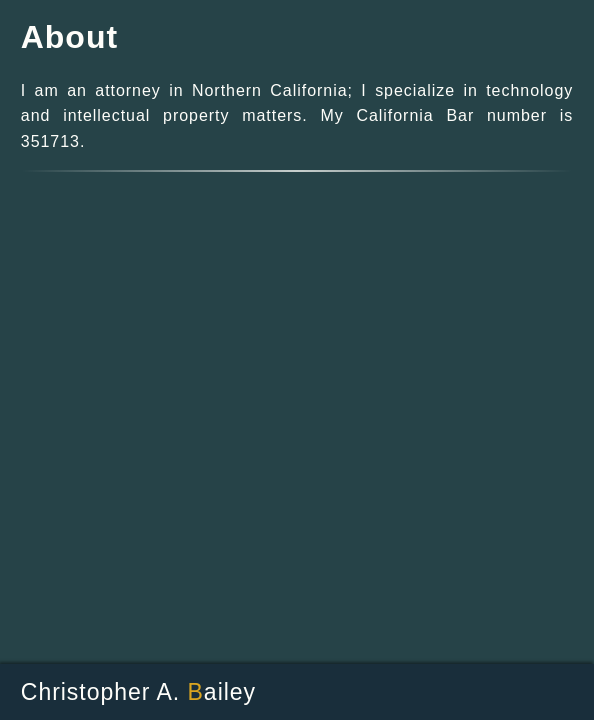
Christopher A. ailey (138, 692)
